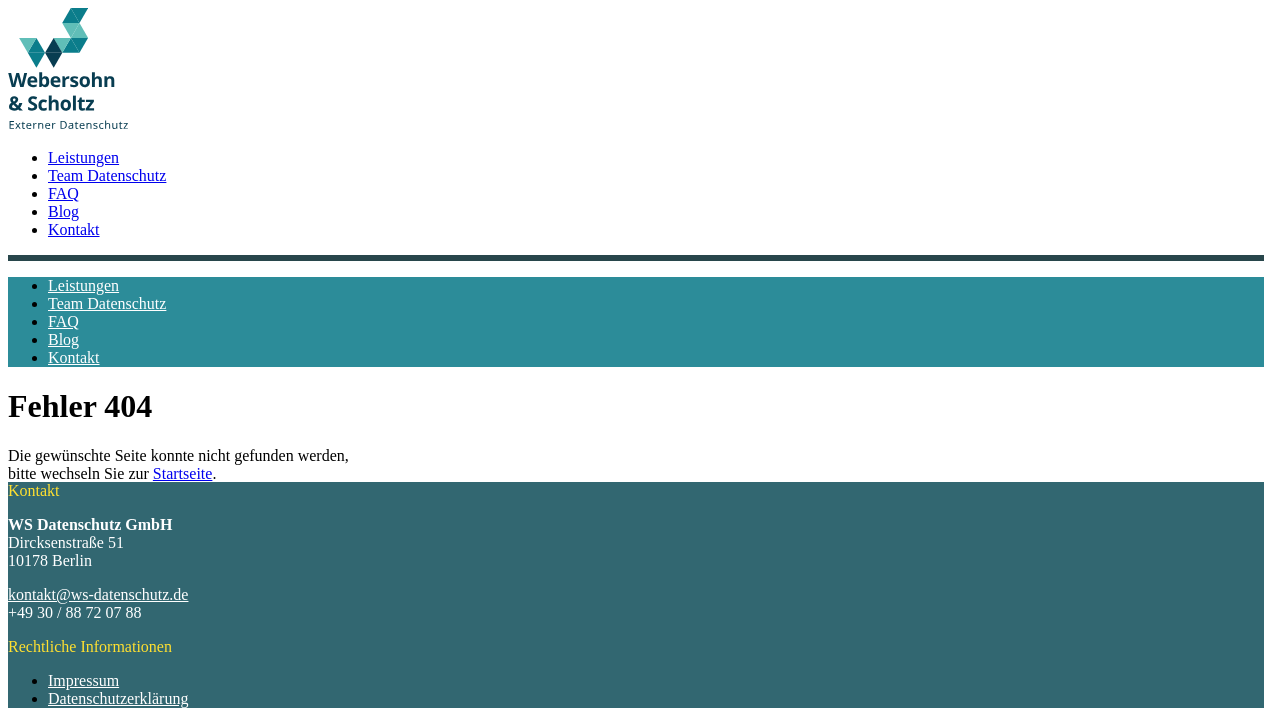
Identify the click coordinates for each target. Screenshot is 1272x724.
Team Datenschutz (107, 175)
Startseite (183, 473)
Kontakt (74, 229)
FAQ (63, 193)
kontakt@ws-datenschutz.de (98, 594)
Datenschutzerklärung (118, 698)
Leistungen (83, 157)
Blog (63, 211)
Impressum (83, 680)
